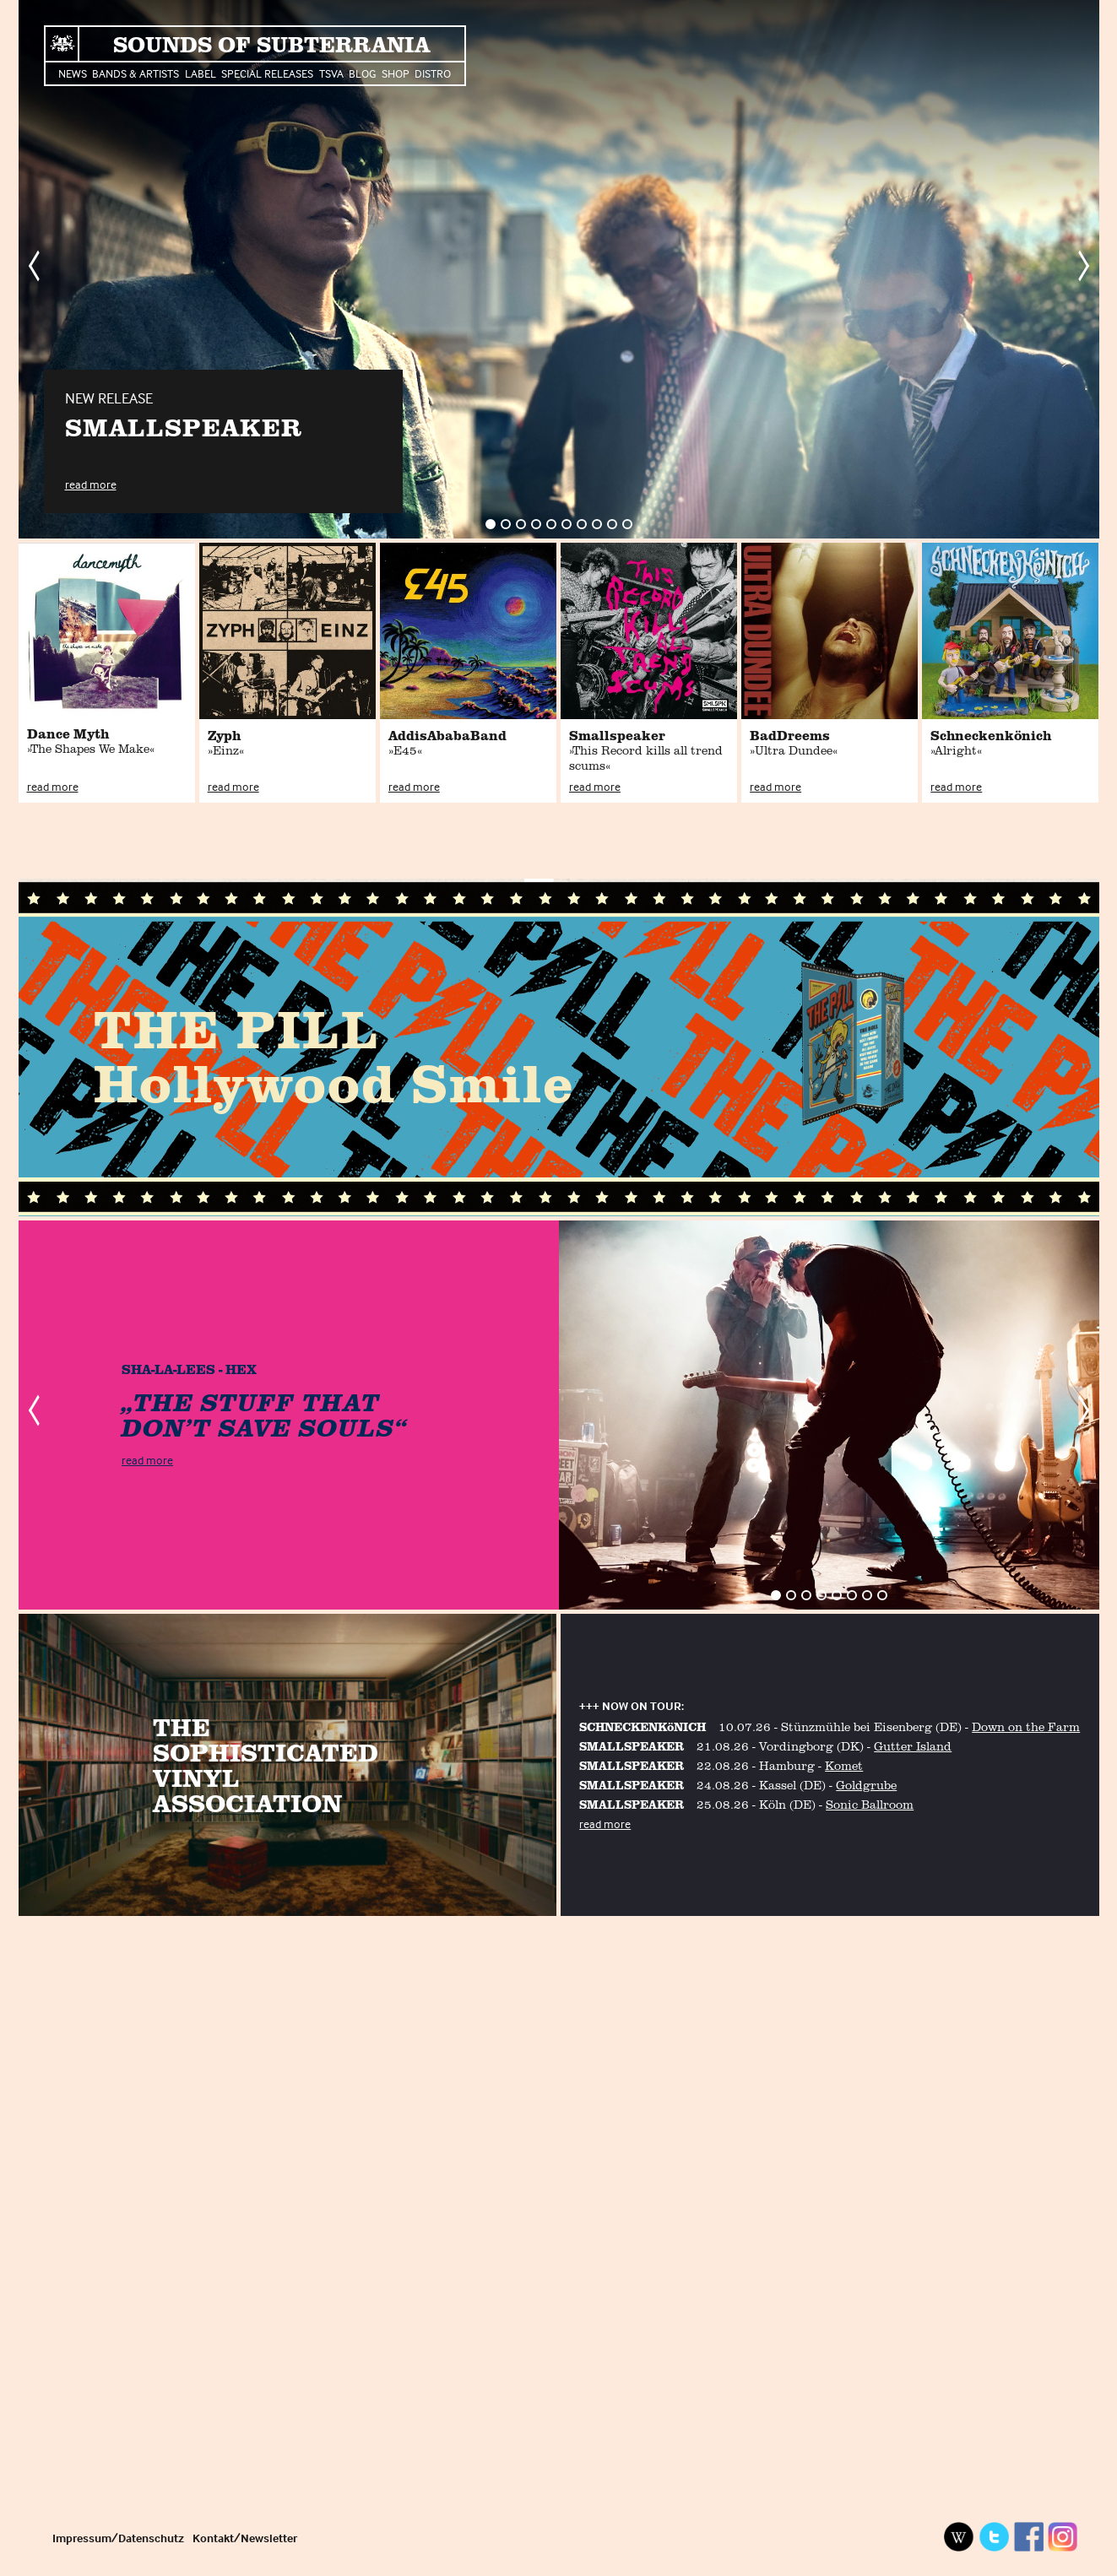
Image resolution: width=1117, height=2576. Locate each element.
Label (200, 73)
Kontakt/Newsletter (244, 2537)
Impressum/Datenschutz (118, 2537)
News (72, 73)
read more (91, 484)
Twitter (994, 2537)
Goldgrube (866, 1785)
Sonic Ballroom (870, 1804)
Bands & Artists (135, 73)
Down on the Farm (1026, 1726)
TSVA (331, 73)
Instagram (1063, 2537)
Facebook (1028, 2537)
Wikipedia (959, 2537)
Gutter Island (913, 1746)
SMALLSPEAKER (631, 1746)
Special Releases (267, 73)
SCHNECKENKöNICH (642, 1726)
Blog (362, 73)
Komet (844, 1765)
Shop (395, 73)
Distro (433, 73)
